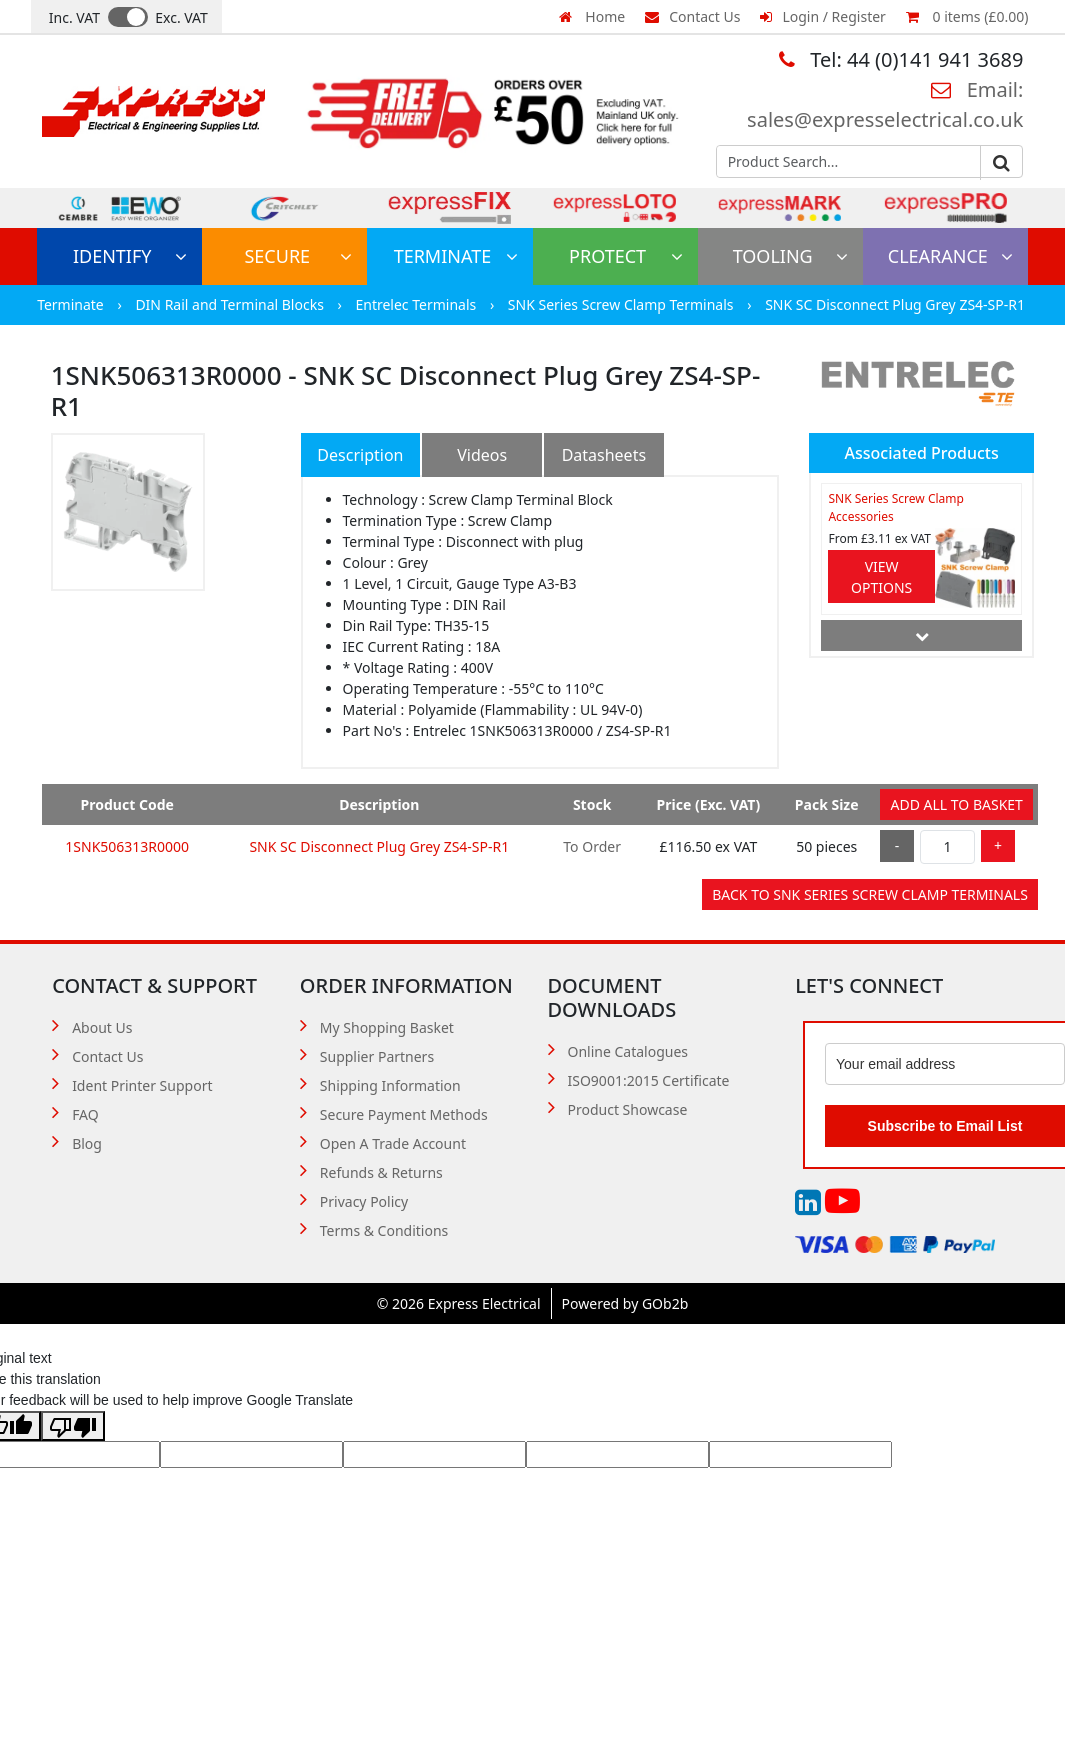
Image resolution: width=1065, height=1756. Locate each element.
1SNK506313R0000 (127, 846)
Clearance (950, 256)
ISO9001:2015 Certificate (649, 1080)
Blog (87, 1143)
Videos (482, 455)
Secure (298, 256)
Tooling (790, 256)
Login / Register (822, 16)
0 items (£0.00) (967, 16)
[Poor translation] (73, 1426)
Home (592, 16)
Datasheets (604, 455)
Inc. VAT (74, 17)
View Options (881, 577)
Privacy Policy (364, 1201)
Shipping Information (390, 1085)
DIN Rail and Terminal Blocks (231, 304)
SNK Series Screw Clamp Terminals (622, 304)
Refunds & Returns (381, 1172)
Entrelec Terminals (417, 304)
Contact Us (692, 16)
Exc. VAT (181, 17)
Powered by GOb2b (625, 1303)
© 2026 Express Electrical (459, 1303)
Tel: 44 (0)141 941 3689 (901, 59)
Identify (130, 256)
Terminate (456, 256)
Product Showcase (628, 1109)
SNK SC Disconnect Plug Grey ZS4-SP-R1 (895, 304)
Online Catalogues (628, 1051)
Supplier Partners (377, 1056)
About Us (102, 1027)
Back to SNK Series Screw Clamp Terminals (870, 894)
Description (360, 455)
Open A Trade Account (393, 1143)
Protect (626, 256)
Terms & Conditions (384, 1230)
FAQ (85, 1114)
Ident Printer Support (142, 1085)
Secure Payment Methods (404, 1114)
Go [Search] (1001, 163)
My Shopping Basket (387, 1027)
